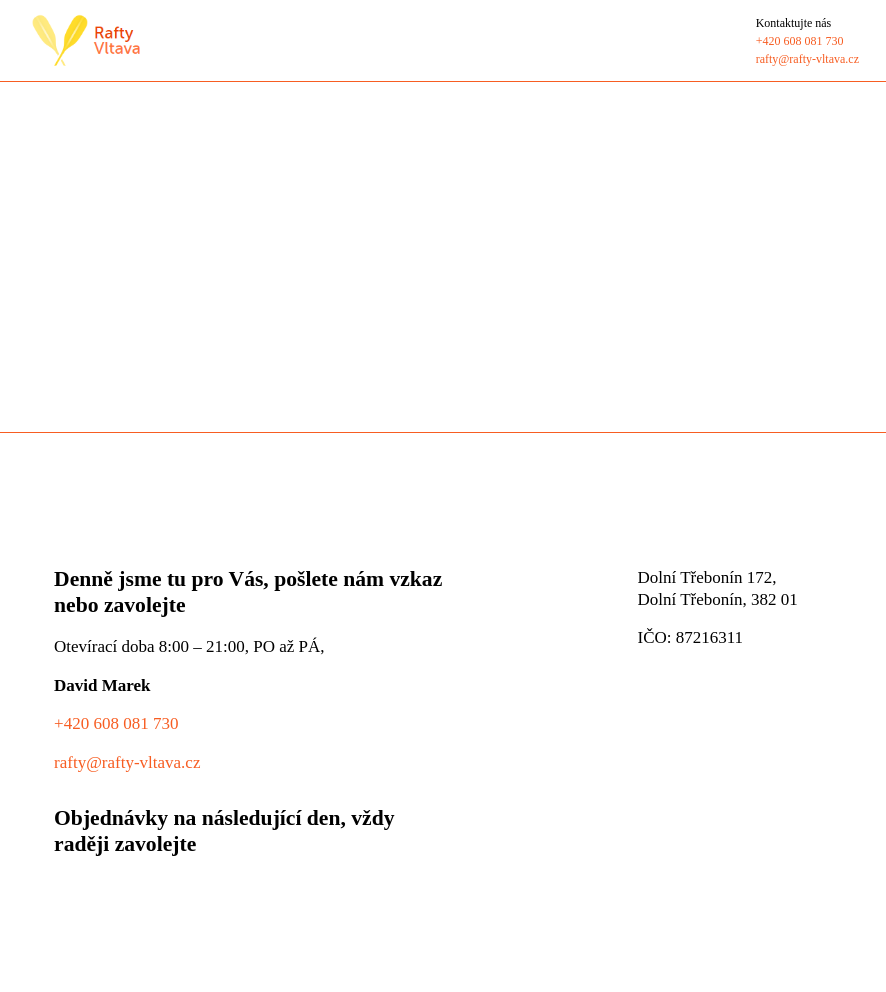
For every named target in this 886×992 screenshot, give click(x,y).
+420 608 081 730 (116, 723)
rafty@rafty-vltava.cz (127, 761)
